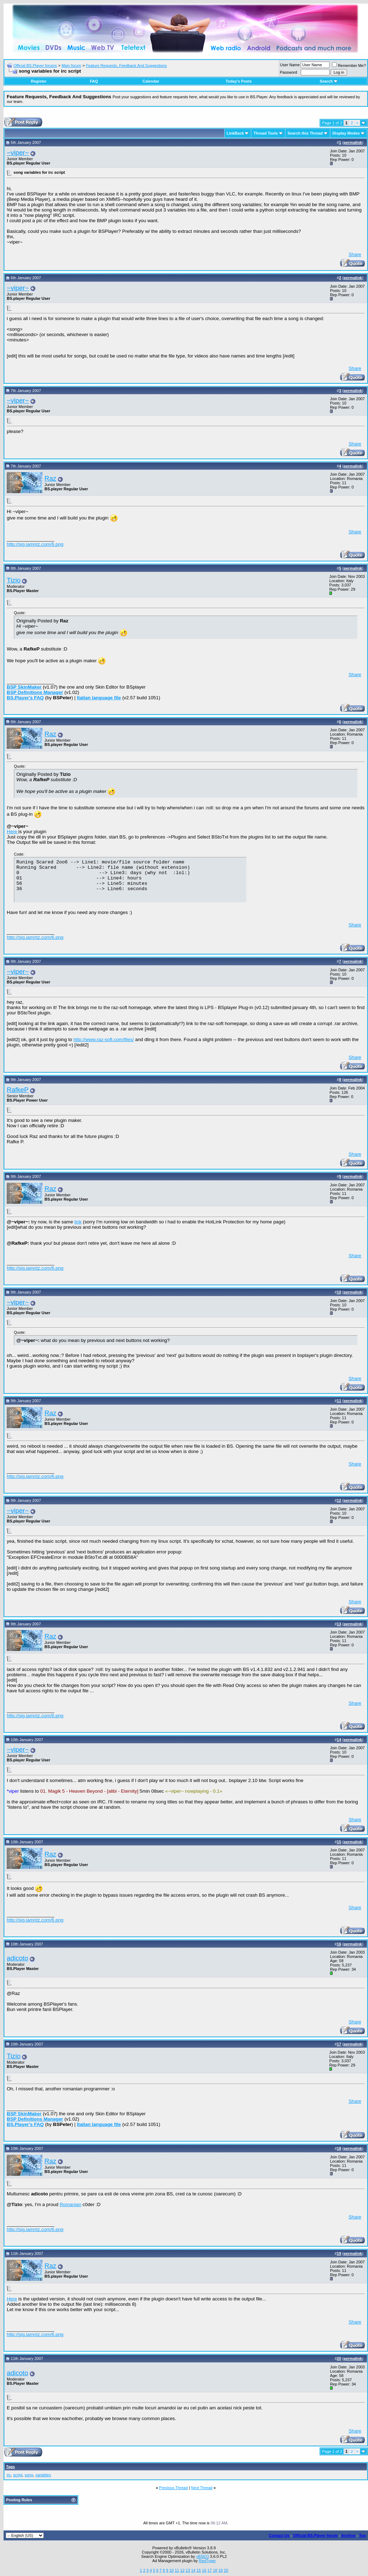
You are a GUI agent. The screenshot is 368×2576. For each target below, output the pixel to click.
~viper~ (18, 152)
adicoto (17, 1958)
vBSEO (202, 2556)
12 (182, 2570)
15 (198, 2570)
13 (188, 2570)
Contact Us (279, 2535)
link (78, 1221)
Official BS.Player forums (35, 65)
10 (171, 2570)
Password (288, 72)
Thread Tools (265, 133)
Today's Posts (239, 81)
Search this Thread (305, 133)
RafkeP (17, 1089)
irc (9, 2475)
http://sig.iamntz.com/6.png (35, 544)
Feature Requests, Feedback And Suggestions (126, 65)
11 (177, 2570)
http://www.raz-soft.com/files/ (103, 1039)
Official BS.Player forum (315, 2535)
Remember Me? (349, 65)
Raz (50, 478)
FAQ (94, 81)
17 (209, 2570)
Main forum (71, 65)
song (29, 2475)
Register (39, 81)
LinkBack (235, 133)
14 (193, 2570)
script (17, 2475)
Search (329, 81)
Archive (348, 2535)
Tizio (14, 580)
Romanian (71, 2204)
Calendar (150, 81)
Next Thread (201, 2488)
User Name (290, 65)
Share (354, 254)
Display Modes (346, 133)
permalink (352, 142)
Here (13, 831)
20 (226, 2570)
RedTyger (207, 2561)
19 (220, 2570)
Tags (10, 2467)
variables (43, 2475)
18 (215, 2570)
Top (362, 2535)
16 (204, 2570)
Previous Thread (173, 2488)
